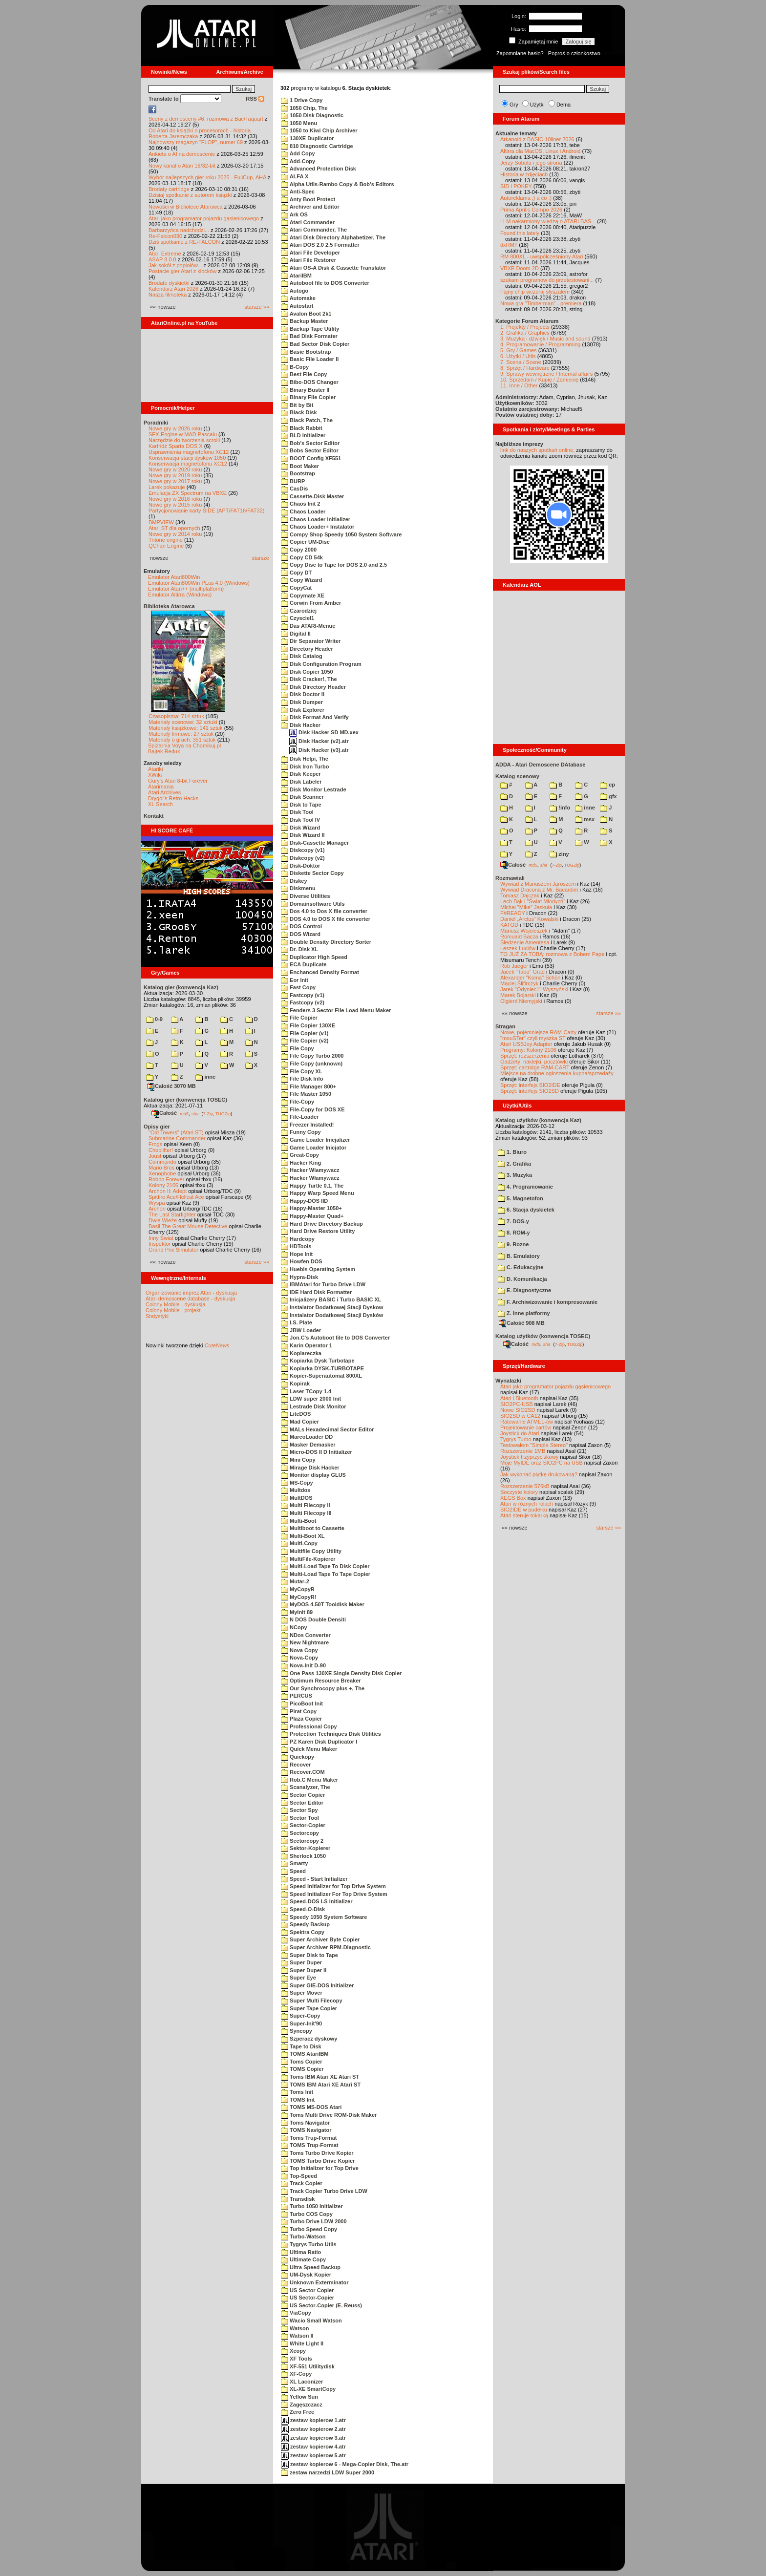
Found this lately (519, 233)
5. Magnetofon (520, 1198)
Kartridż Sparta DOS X (176, 446)
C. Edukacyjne (520, 1267)
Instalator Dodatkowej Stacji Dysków (332, 1315)
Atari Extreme (165, 253)
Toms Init (297, 2092)
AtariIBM (296, 275)
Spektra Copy (302, 1932)
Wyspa (157, 1203)
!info (560, 807)
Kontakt (154, 816)
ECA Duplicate (303, 964)
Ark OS (294, 214)
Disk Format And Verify (315, 717)
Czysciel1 (297, 618)
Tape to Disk (301, 2046)
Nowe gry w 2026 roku (175, 428)
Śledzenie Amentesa (524, 942)
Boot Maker (300, 466)
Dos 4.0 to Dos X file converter (324, 911)
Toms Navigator (305, 2123)
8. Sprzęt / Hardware (525, 368)
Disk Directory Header (313, 687)
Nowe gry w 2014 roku (175, 534)
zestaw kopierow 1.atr (313, 2420)
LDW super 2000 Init (311, 1399)
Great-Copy (300, 1155)
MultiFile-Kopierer (308, 1559)
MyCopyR (298, 1589)
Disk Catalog (301, 656)
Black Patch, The (307, 420)
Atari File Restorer (308, 260)
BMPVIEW (161, 522)
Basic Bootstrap (306, 352)
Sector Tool (300, 1818)
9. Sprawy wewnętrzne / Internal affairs (546, 374)
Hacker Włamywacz (310, 1178)
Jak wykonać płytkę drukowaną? (538, 1474)
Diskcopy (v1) (303, 850)
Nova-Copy (299, 1658)
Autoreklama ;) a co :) (526, 198)
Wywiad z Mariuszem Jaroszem (538, 884)
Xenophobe (162, 1173)
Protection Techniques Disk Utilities (331, 1734)
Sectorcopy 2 (302, 1841)
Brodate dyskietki (169, 283)
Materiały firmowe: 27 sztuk (181, 734)
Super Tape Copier (309, 2008)
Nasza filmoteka (168, 295)
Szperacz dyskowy (309, 2039)
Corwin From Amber (311, 603)
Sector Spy (299, 1810)
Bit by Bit (297, 405)
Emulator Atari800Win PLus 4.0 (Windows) (199, 583)
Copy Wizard (301, 580)
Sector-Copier (303, 1825)
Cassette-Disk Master (312, 496)
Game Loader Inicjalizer (315, 1140)
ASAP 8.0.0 (162, 259)
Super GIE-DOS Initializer (317, 1985)
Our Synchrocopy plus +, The (322, 1688)
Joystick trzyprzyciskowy (529, 1457)
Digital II (296, 634)
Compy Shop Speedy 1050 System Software (341, 534)
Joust (155, 1156)
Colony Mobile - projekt (173, 1310)
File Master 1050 (306, 1094)
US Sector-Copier (307, 2297)
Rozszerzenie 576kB (525, 1486)
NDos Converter (306, 1635)
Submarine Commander (177, 1138)
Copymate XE (302, 595)
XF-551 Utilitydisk (308, 2366)
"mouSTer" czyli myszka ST (533, 1038)
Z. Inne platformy (524, 1313)
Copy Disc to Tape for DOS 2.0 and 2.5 (334, 565)
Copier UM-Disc (305, 542)
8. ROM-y (514, 1232)
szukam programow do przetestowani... (547, 280)
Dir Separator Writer (310, 641)
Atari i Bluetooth (519, 1398)
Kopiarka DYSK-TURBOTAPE (322, 1368)
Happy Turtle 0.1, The (312, 1186)
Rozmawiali (510, 878)
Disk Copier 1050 (307, 672)
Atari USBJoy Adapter (526, 1044)
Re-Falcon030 (165, 236)
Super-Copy (300, 2016)
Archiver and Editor (310, 207)
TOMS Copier (302, 2069)
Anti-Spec (298, 191)
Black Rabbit (301, 428)
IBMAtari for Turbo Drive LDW (323, 1284)
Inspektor (159, 1244)
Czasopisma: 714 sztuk (176, 716)
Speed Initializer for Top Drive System (333, 1886)
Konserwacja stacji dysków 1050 (187, 458)
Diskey (294, 881)
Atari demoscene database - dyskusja (190, 1298)
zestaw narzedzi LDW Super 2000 (327, 2472)
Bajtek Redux (164, 751)
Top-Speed (299, 2176)
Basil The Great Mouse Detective (188, 1226)
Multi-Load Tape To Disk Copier (325, 1566)
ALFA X (294, 176)
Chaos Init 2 (300, 504)
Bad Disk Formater (309, 336)
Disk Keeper (301, 774)
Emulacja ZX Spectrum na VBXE (188, 493)
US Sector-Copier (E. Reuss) (321, 2305)
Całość (164, 1113)
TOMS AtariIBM (305, 2054)
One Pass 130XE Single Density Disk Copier (341, 1673)
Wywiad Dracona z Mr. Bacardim (539, 890)
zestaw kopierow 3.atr (313, 2438)
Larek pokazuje (167, 487)
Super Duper (301, 1962)
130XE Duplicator (307, 138)
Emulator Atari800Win (174, 577)
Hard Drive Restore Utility (318, 1231)
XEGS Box (513, 1498)
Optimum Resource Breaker (321, 1680)
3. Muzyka (515, 1175)
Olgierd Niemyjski (521, 1001)
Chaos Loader (303, 511)
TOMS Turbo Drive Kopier (318, 2161)
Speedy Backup (305, 1924)
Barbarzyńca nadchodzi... (179, 230)
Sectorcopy (300, 1833)
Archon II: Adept (168, 1191)
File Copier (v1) (305, 1033)
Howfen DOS (301, 1261)
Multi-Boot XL (303, 1536)
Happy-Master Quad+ (312, 1216)
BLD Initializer (303, 435)
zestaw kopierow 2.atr (313, 2429)
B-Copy (295, 367)
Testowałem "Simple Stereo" (534, 1445)
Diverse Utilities (305, 896)
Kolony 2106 (163, 1185)
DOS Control (301, 926)
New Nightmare (305, 1642)
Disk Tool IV (300, 820)
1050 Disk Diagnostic (312, 115)
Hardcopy (298, 1239)
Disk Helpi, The (304, 759)
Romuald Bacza (519, 936)
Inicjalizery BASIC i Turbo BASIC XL (331, 1299)
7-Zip (208, 1113)
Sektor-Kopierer (305, 1848)
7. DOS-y (513, 1221)
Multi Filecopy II (305, 1505)
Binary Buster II (305, 390)
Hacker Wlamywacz (310, 1170)
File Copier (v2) (305, 1040)
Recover (296, 1764)
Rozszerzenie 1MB (522, 1451)
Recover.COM (303, 1772)
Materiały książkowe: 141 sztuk (186, 728)
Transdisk (298, 2199)
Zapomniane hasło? (520, 53)
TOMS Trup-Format (309, 2145)
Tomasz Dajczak (519, 895)
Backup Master (304, 321)
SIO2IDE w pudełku (523, 1509)
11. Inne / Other (518, 385)
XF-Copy (296, 2374)
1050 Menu (299, 123)
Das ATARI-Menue (308, 626)
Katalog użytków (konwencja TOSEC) (542, 1336)
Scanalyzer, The (305, 1787)
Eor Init (294, 980)
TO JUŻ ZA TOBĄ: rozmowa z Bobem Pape (552, 954)
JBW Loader (301, 1330)
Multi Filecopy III (306, 1513)
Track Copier (301, 2183)
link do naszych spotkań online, (537, 450)
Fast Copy (298, 987)
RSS (255, 99)
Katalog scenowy (517, 776)
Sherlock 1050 (303, 1856)
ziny (559, 854)
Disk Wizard (300, 827)
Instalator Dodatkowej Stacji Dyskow (332, 1307)
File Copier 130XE (308, 1025)
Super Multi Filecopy (311, 2000)
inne (205, 1077)
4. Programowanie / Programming (540, 344)
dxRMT (508, 245)
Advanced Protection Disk (318, 168)
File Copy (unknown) (311, 1063)
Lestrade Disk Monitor (313, 1406)
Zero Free (297, 2412)
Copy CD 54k (302, 557)
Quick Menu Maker (309, 1749)
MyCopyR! (298, 1597)
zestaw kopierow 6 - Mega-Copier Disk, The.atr (344, 2464)
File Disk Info (302, 1079)
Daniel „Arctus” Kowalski (529, 919)
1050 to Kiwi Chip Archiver (319, 130)
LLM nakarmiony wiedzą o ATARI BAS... (548, 221)
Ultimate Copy (303, 2259)
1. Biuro (512, 1152)
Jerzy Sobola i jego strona (531, 163)
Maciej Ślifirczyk (519, 983)
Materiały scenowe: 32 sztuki (183, 722)
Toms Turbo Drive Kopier (317, 2153)
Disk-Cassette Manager (315, 843)
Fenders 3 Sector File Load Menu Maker (336, 1010)
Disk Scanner (302, 797)
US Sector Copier (307, 2290)
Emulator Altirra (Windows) (180, 594)
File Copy (297, 1048)
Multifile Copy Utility (311, 1551)
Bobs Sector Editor (310, 450)
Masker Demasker (308, 1445)
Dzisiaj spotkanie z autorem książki (190, 195)
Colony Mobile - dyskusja (175, 1304)
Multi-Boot (298, 1521)
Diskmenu (298, 888)
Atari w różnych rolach (526, 1504)
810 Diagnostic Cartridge (317, 146)
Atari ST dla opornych (174, 528)
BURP (293, 481)
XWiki (155, 775)
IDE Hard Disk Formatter (316, 1292)
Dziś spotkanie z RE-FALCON (184, 242)
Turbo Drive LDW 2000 (314, 2221)
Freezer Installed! (307, 1125)
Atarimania (161, 786)
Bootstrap (298, 473)
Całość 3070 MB (171, 1086)
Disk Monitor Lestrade (313, 789)
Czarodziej (299, 611)
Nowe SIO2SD (517, 1410)
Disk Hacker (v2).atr (319, 741)
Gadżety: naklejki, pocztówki (534, 1061)
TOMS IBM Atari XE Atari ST (321, 2084)
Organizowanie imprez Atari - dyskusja (191, 1293)
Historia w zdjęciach (524, 174)
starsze (260, 558)
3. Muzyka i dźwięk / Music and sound (545, 338)
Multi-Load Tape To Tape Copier (325, 1574)
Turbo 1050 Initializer (312, 2206)
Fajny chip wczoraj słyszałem (535, 292)
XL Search (160, 804)
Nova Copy (299, 1650)
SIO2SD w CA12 (520, 1416)
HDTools (296, 1246)
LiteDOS (296, 1414)
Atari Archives (164, 792)
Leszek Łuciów (517, 948)
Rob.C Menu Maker (309, 1780)
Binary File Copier (308, 397)
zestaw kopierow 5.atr (313, 2455)
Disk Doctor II (302, 694)
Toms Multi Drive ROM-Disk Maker (329, 2115)
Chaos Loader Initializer (315, 519)
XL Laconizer (302, 2381)
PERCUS (296, 1696)
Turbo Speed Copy (309, 2229)
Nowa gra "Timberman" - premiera (540, 303)
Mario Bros (161, 1168)
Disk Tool (297, 812)
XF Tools (296, 2359)
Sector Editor (302, 1803)
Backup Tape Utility (310, 329)
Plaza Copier (301, 1719)
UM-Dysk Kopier (306, 2275)
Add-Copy (298, 161)
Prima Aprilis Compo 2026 (531, 210)
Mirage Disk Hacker (310, 1467)
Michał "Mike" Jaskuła (526, 907)
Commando (162, 1162)
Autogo (294, 291)
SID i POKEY (516, 186)
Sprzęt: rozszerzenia (524, 1056)
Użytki (537, 104)
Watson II (297, 2336)
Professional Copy (309, 1726)
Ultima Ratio (301, 2252)
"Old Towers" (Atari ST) (176, 1132)
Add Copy (298, 153)
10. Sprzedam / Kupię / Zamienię (539, 380)
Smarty (294, 1863)
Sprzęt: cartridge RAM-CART (534, 1067)
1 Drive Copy (301, 100)
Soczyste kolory (519, 1492)
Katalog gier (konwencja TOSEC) (185, 1100)
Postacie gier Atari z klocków (182, 271)
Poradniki (156, 423)
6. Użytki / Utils (518, 356)
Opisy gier (157, 1126)
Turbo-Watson (303, 2236)
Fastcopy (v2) (302, 1002)
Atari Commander (308, 222)
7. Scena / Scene (520, 362)
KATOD (509, 925)
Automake (298, 298)
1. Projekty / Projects (525, 327)
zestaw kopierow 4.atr (313, 2446)
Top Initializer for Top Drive (320, 2168)
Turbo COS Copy (307, 2214)
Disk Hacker (300, 725)
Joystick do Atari (519, 1433)
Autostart (297, 306)
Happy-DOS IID (304, 1201)
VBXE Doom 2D (519, 268)
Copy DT (296, 572)
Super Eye (298, 1977)
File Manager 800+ (308, 1086)
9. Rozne (513, 1244)
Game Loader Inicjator (313, 1147)
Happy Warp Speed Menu (317, 1193)
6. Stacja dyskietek (526, 1210)
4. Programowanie (525, 1187)
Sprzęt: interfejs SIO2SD (529, 1091)
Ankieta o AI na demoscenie (182, 154)
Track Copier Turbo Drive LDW (324, 2191)
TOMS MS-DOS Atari (311, 2107)
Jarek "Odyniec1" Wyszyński (534, 989)
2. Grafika (514, 1164)
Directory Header (307, 649)
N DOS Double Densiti (313, 1619)
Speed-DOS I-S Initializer (316, 1901)
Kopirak (295, 1383)
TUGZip (223, 1113)
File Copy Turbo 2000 (312, 1056)
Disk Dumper (302, 702)
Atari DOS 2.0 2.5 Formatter (320, 245)
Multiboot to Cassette (312, 1528)
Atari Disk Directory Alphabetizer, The (333, 237)
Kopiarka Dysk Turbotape (318, 1360)
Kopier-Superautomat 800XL (321, 1376)
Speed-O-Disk (303, 1909)
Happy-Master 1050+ (311, 1208)
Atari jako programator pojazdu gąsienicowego (204, 218)
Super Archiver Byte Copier (320, 1939)
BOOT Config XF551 (311, 458)
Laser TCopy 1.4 (306, 1391)
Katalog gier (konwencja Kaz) (181, 987)
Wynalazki (508, 1381)
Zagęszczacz (301, 2404)
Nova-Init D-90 (303, 1665)
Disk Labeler (301, 782)
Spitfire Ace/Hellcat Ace (176, 1197)
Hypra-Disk (299, 1277)
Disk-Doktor (300, 866)
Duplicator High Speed (314, 957)
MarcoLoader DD (307, 1437)
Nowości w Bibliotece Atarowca (186, 207)
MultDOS (297, 1498)
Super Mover (301, 1993)
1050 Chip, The (304, 108)
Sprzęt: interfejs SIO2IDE (530, 1085)
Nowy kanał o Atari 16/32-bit (182, 166)
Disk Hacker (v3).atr (319, 750)
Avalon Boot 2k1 (306, 314)
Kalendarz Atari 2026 (173, 289)
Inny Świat (161, 1238)
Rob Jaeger (514, 966)
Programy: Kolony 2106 (528, 1050)
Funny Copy (301, 1132)
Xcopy (293, 2351)
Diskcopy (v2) (303, 858)
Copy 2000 (299, 550)
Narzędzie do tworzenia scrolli (184, 440)
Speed (293, 1871)
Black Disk (299, 412)
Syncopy (296, 2031)
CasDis (294, 488)
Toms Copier (301, 2062)
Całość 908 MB (522, 1323)
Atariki (155, 769)
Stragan (505, 1026)
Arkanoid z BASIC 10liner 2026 (537, 139)
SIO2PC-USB (516, 1404)
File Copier (299, 1018)
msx (585, 819)
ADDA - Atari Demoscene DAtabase (540, 764)
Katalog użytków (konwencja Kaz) (538, 1120)
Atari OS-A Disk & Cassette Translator (333, 268)
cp (607, 785)
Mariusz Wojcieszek (524, 931)
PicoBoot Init (302, 1703)
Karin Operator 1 (306, 1345)
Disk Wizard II (302, 835)
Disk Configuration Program (321, 664)
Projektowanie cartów (526, 1427)
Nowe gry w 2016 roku (175, 499)
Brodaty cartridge (169, 189)
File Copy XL (301, 1071)
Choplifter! (161, 1150)
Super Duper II (303, 1970)
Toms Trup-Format (309, 2138)
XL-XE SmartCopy (308, 2389)
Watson (295, 2328)
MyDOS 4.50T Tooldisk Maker (322, 1604)
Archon (157, 1209)
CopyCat (296, 588)
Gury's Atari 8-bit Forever (178, 781)
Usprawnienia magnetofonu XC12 (189, 452)
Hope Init (297, 1254)
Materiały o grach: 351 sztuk (182, 740)
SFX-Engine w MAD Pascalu (183, 434)
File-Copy (297, 1102)
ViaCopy (296, 2313)
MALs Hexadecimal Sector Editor (327, 1429)
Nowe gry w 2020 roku (175, 469)
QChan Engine (166, 546)
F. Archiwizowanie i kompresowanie (547, 1302)
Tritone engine (166, 540)
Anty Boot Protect (308, 199)
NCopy (294, 1627)
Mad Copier (300, 1422)
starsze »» (256, 307)
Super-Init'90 (301, 2023)
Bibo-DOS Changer (310, 382)
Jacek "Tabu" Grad (522, 972)
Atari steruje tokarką (524, 1515)
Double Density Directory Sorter (326, 942)
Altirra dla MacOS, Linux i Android (540, 151)
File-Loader (300, 1117)
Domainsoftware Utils (313, 904)
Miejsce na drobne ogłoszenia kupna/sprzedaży (557, 1073)
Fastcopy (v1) (302, 995)
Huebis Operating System (318, 1269)
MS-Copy (297, 1483)
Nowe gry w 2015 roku (175, 505)
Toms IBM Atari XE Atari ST (320, 2077)
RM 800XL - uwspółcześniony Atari (541, 256)
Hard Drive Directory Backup (322, 1224)
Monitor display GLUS (313, 1475)
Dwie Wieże (163, 1220)
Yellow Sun (299, 2397)
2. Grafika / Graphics (525, 333)
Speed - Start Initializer (314, 1879)
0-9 (154, 1019)
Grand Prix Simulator (173, 1250)
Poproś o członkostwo (574, 53)
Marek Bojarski (518, 995)
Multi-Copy (299, 1543)
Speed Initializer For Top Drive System (334, 1894)
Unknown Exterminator (314, 2282)
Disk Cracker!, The (309, 679)
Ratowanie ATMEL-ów (526, 1422)
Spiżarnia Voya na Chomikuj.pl (184, 745)
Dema (563, 104)
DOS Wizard (300, 934)
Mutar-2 (295, 1581)
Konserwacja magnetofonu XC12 (188, 464)
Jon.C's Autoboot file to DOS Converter (335, 1338)
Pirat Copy (299, 1711)
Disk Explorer (302, 710)
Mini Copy (298, 1460)
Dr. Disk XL (299, 949)
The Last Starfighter (172, 1214)
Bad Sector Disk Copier (315, 344)
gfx (608, 796)
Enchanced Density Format (320, 972)
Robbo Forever (166, 1179)
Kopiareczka (301, 1353)
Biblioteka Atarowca (169, 606)
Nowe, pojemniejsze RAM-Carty (538, 1032)
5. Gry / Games (518, 350)
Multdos (295, 1490)
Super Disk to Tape (309, 1955)
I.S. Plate (296, 1322)
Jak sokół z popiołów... (175, 265)
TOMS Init (298, 2100)
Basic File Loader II (310, 359)
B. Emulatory (519, 1256)
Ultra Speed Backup (310, 2267)
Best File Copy (304, 374)
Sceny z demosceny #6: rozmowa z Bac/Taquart (206, 119)
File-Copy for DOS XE (313, 1109)
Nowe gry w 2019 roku (175, 475)
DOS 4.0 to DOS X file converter (325, 919)
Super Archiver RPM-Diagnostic (326, 1947)
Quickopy (297, 1757)
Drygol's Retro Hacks (173, 798)
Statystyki (157, 1316)
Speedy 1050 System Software (324, 1917)
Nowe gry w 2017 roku (175, 481)
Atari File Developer (310, 252)
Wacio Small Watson (311, 2320)
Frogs (155, 1144)
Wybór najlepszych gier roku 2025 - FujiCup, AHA (207, 177)
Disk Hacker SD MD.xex (324, 732)
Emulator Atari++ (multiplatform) (186, 589)
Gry (514, 104)
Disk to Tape (301, 805)
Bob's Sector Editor (310, 443)
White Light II (302, 2343)
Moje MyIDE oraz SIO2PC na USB (541, 1463)
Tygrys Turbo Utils (309, 2244)
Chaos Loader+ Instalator (317, 527)
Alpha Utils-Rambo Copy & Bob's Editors (337, 184)
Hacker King (301, 1163)
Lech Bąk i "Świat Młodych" (532, 901)
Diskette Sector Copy (312, 873)
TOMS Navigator (306, 2130)
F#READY (512, 913)
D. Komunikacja (522, 1279)
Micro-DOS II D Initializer (316, 1452)
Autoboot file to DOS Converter (325, 283)
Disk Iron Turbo (305, 766)
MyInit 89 (297, 1612)
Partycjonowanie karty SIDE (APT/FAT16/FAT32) (206, 510)
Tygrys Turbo (516, 1439)
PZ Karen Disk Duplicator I (319, 1742)
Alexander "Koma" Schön (530, 977)
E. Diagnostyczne (524, 1290)
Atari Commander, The (314, 230)
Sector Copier (303, 1795)
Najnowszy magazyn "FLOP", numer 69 (196, 142)
